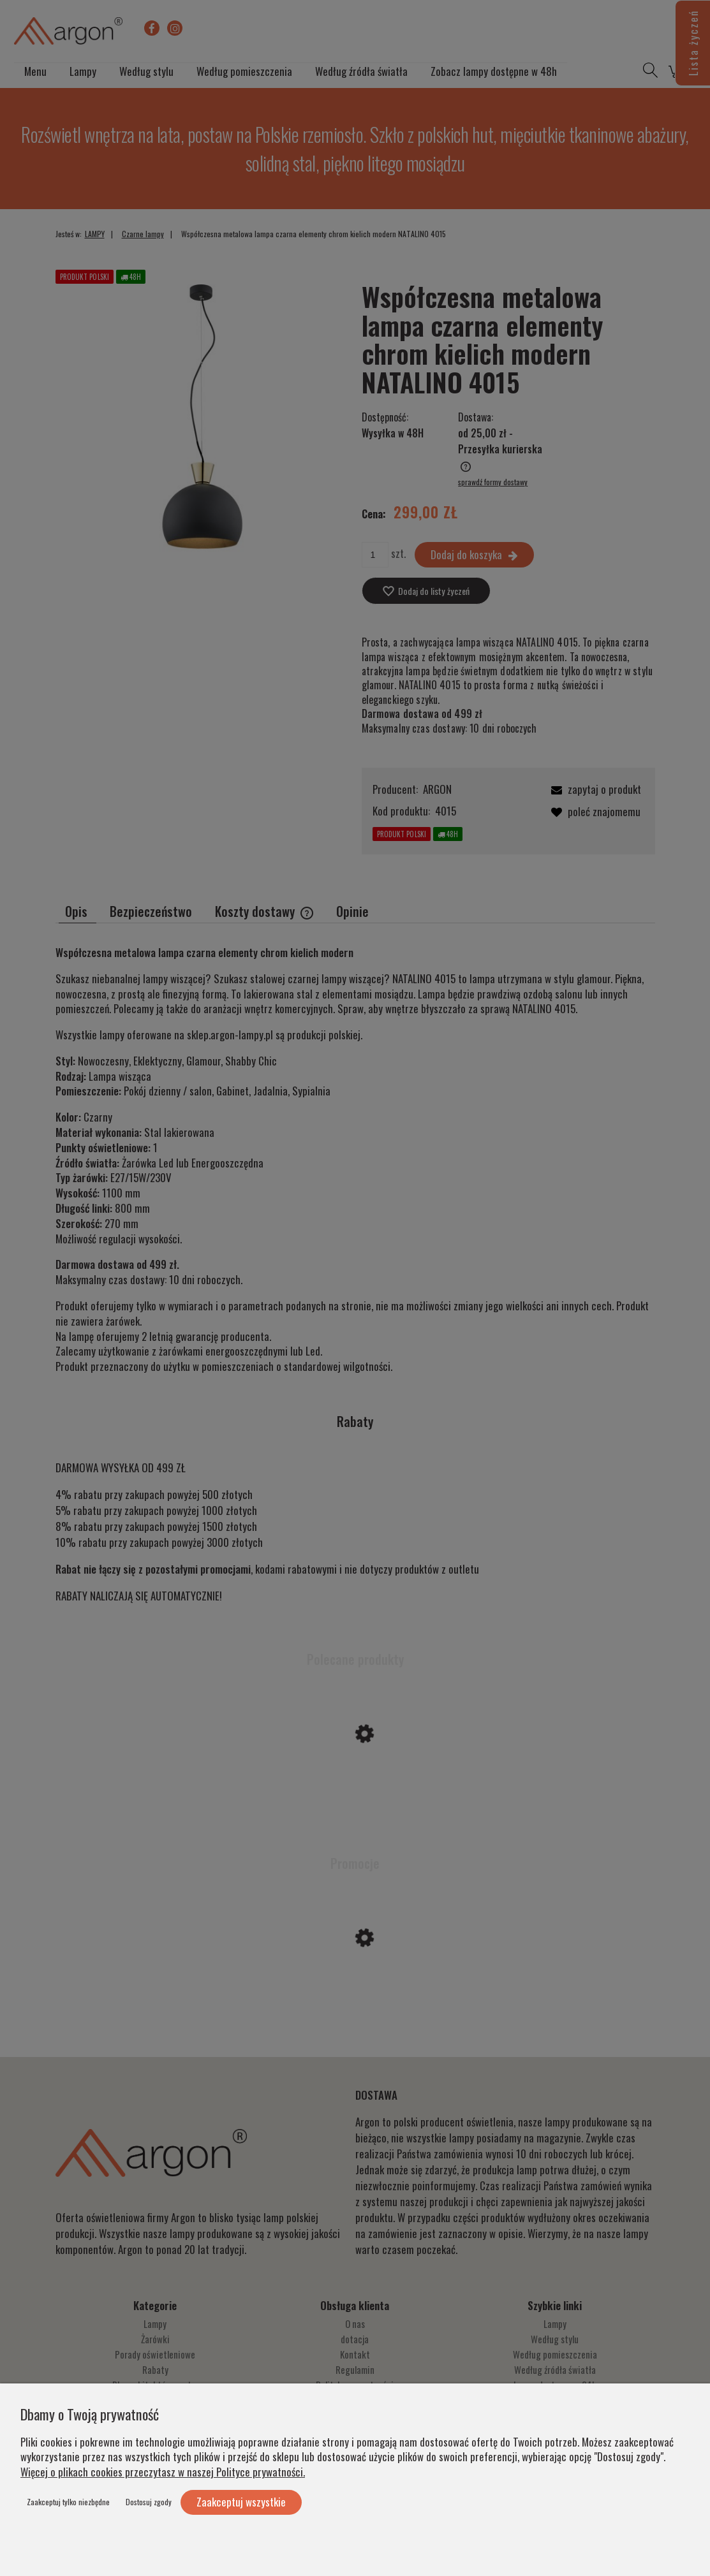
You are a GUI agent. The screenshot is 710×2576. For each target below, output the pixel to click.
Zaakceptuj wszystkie (241, 2502)
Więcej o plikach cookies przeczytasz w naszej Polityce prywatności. (162, 2472)
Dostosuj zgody (149, 2501)
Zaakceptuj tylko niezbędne (68, 2501)
